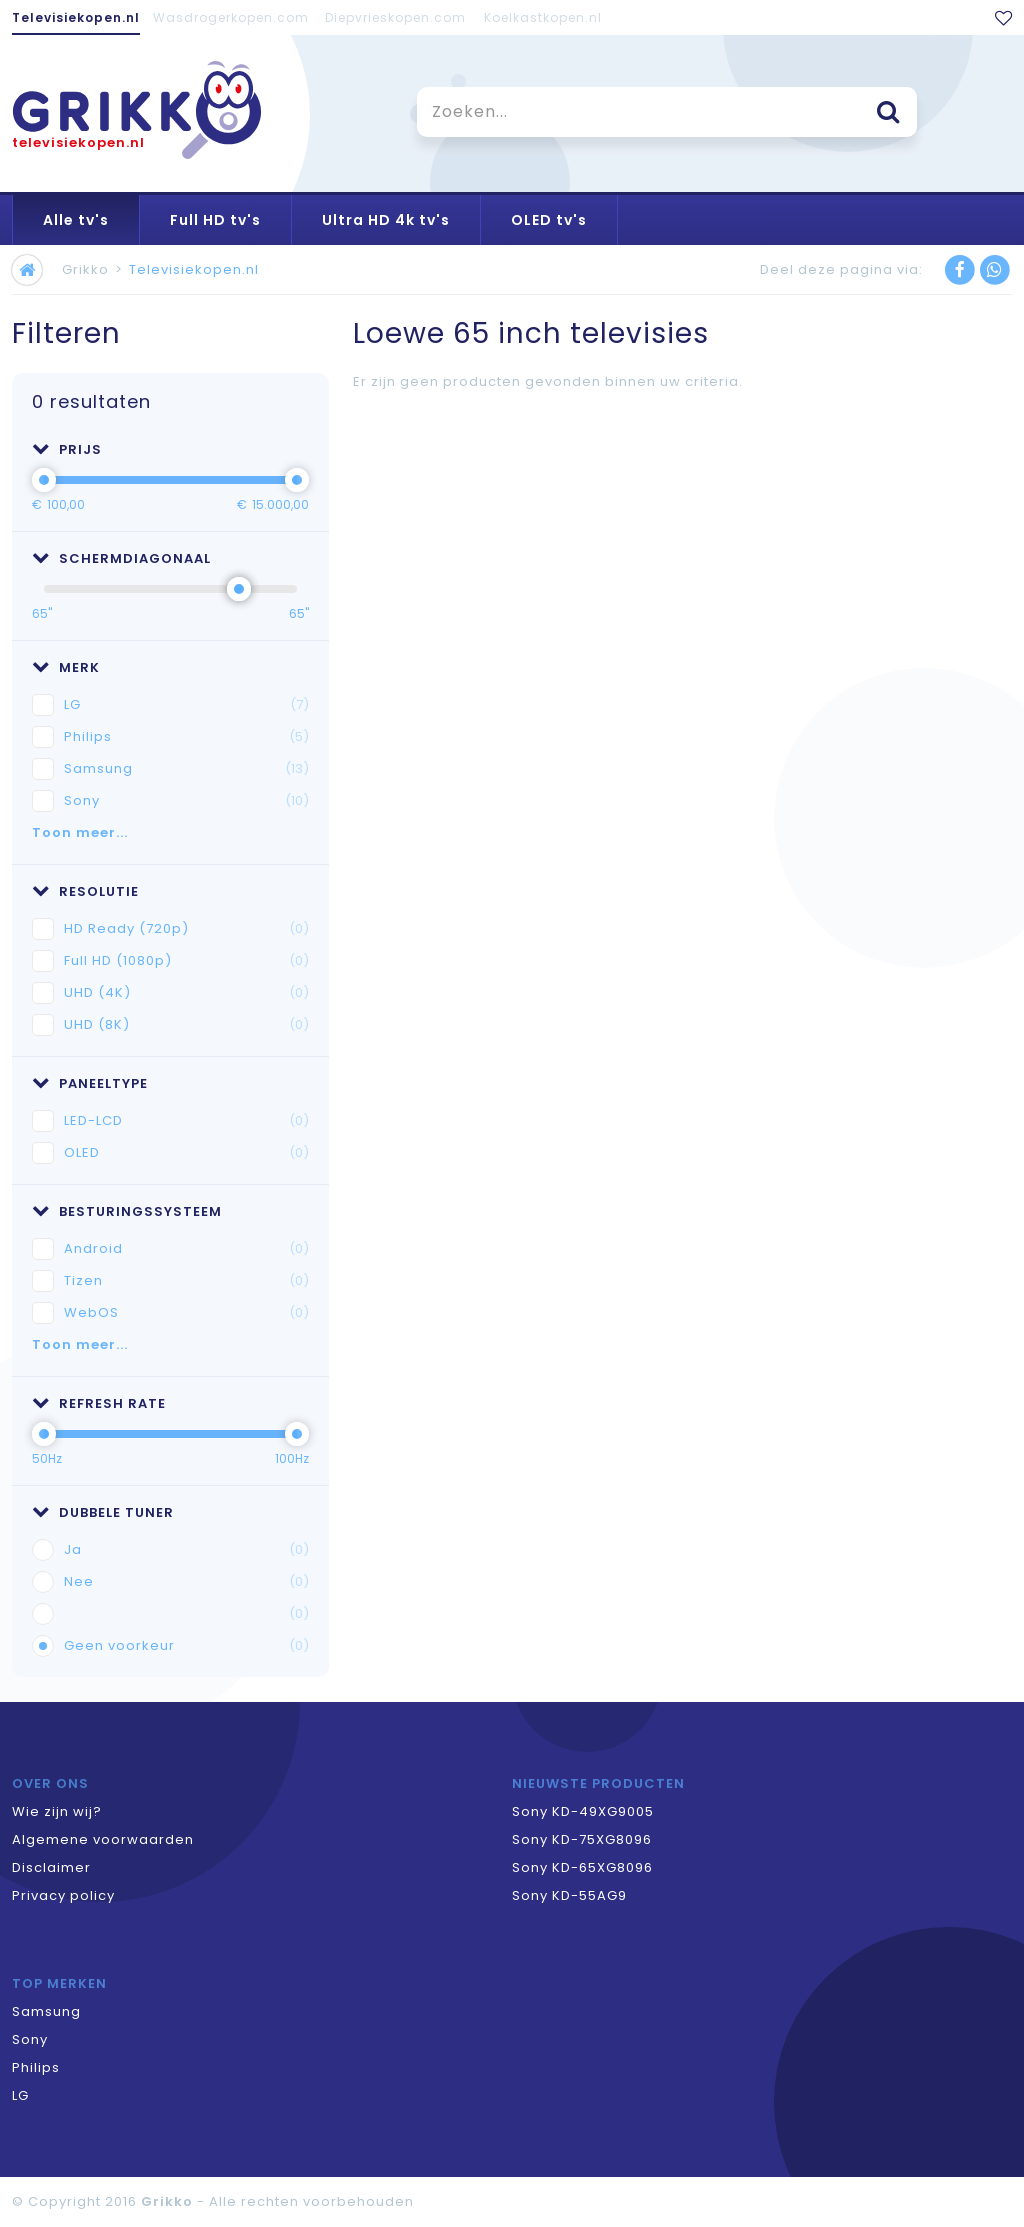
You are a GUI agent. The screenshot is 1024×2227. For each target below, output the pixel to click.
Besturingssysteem (127, 1211)
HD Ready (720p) (186, 929)
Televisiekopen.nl (76, 17)
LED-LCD (186, 1121)
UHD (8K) (186, 1025)
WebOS (186, 1313)
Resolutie (85, 891)
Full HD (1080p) (186, 961)
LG (186, 705)
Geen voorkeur (186, 1646)
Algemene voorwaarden (103, 1839)
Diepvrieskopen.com (395, 17)
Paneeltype (90, 1083)
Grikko (85, 269)
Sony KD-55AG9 (569, 1895)
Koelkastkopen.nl (543, 17)
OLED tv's (549, 220)
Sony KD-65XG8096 (582, 1867)
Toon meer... (80, 832)
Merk (66, 667)
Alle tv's (76, 220)
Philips (186, 737)
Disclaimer (51, 1867)
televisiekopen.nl (78, 142)
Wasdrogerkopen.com (231, 17)
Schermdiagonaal (121, 558)
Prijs (67, 449)
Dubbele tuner (103, 1512)
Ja (186, 1550)
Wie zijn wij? (57, 1811)
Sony (186, 801)
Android (186, 1249)
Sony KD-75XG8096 (582, 1839)
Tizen (186, 1281)
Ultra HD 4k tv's (386, 220)
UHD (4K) (186, 993)
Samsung (186, 769)
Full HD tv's (215, 220)
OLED (186, 1153)
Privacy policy (63, 1895)
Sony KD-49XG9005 (583, 1811)
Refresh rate (99, 1403)
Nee (186, 1582)
